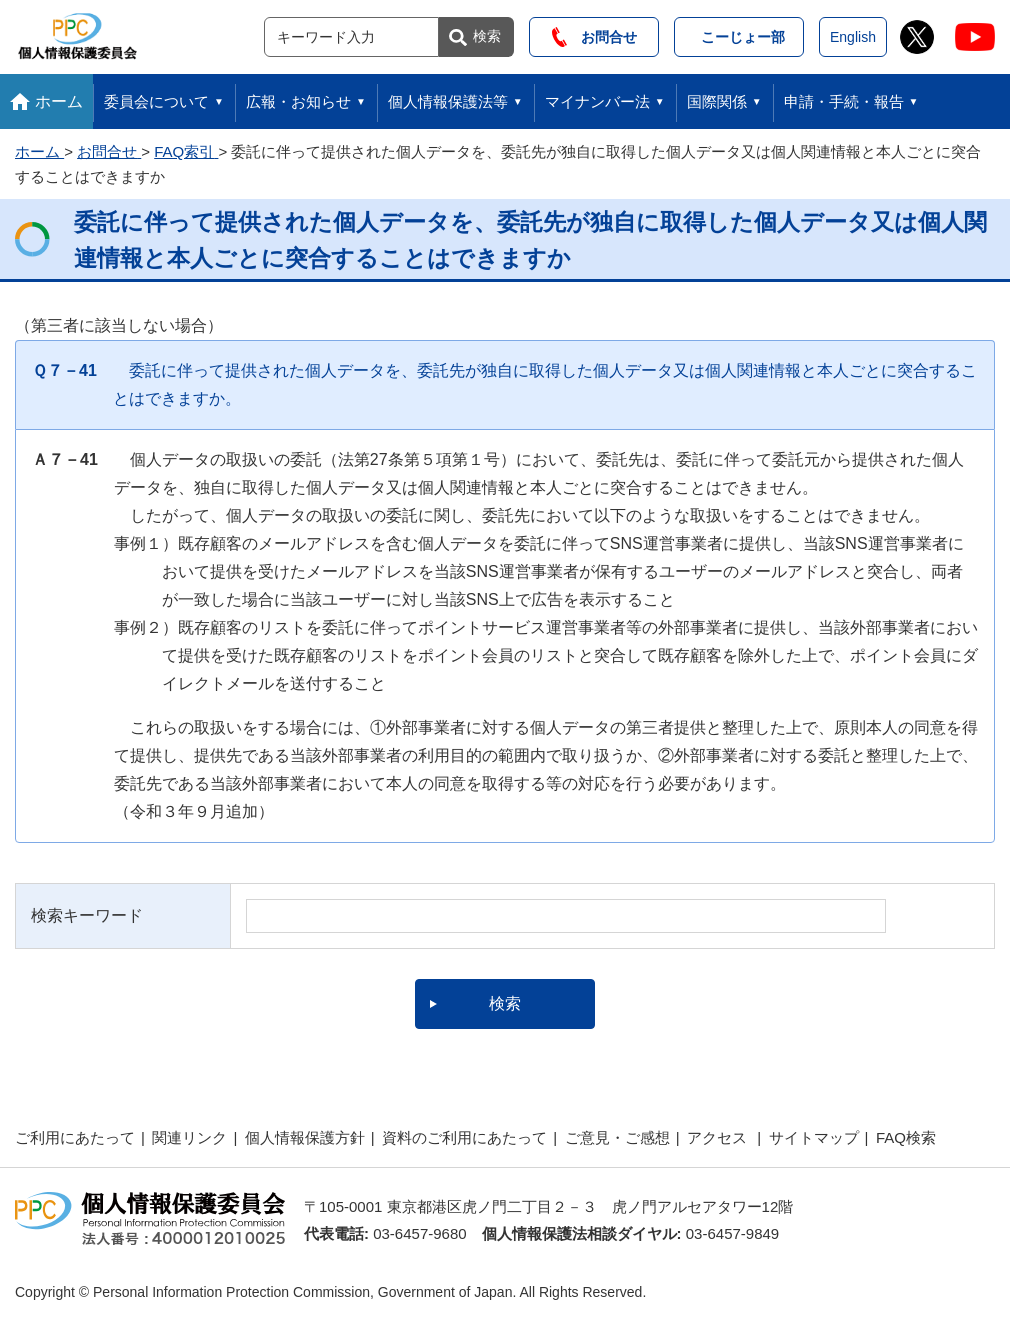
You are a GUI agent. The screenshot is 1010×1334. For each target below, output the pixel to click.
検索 (487, 36)
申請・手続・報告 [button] (844, 101)
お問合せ (594, 37)
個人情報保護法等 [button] (448, 101)
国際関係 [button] (717, 101)
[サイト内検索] (351, 37)
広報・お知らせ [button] (298, 101)
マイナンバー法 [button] (597, 101)
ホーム (59, 101)
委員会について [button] (156, 101)
